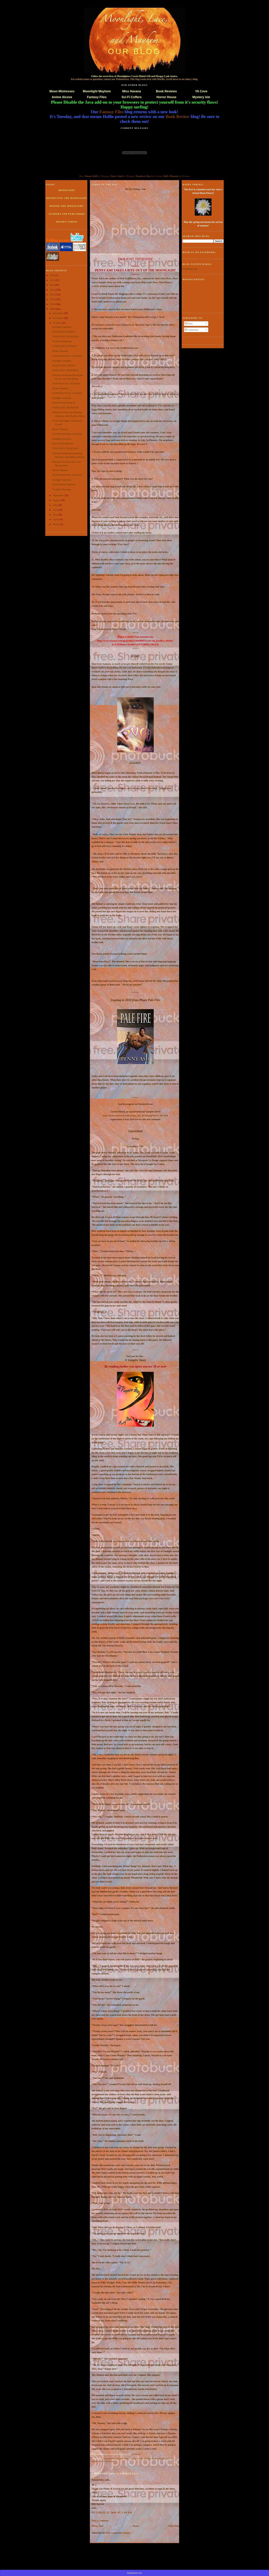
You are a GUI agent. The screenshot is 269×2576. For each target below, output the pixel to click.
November (58, 318)
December (58, 313)
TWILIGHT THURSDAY (65, 336)
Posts (189, 323)
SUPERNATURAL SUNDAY (67, 356)
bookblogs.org (190, 268)
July (55, 505)
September (59, 495)
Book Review (178, 116)
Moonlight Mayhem (97, 91)
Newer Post (97, 2526)
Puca (169, 2459)
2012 (52, 294)
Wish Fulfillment (103, 2461)
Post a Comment (100, 2520)
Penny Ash (150, 2459)
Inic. (127, 2459)
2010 (52, 304)
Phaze (161, 2459)
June (55, 509)
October (57, 322)
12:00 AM (136, 2454)
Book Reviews (166, 91)
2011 (52, 299)
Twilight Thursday (61, 489)
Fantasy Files (97, 97)
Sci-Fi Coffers (131, 97)
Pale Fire (137, 2459)
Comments (191, 329)
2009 (52, 309)
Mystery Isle (201, 97)
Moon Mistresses (61, 91)
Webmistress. (123, 79)
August (57, 500)
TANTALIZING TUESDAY (66, 383)
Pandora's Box (143, 176)
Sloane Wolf (91, 176)
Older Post (173, 2526)
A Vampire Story (113, 2459)
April (56, 519)
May (55, 514)
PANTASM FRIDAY (62, 443)
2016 (52, 275)
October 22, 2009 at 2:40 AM (112, 2512)
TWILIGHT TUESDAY (64, 346)
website (95, 286)
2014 (52, 285)
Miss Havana (131, 91)
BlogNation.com (134, 2573)
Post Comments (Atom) (118, 2532)
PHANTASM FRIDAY (63, 331)
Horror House (166, 97)
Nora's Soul (116, 176)
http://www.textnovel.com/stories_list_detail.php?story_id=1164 (135, 1115)
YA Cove (201, 91)
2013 (52, 289)
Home (136, 2526)
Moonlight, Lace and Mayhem (134, 10)
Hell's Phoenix (170, 176)
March (56, 524)
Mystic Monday (60, 351)
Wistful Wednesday (62, 341)
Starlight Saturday (61, 327)
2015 (52, 280)
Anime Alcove (62, 97)
